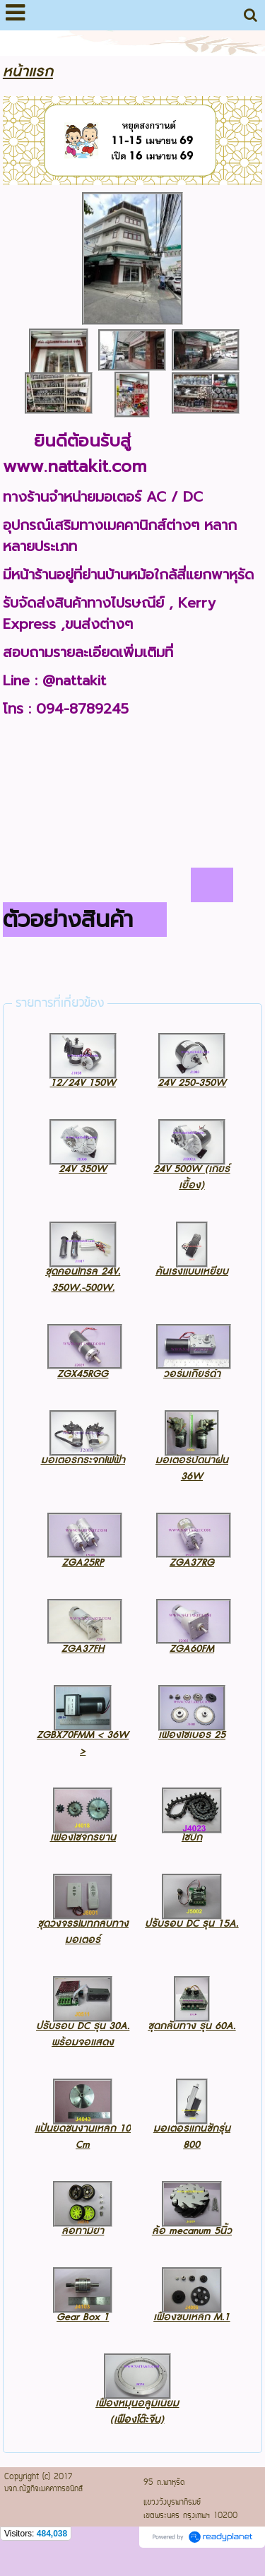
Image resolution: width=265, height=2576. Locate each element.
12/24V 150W (83, 1082)
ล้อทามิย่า (82, 2230)
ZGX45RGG (82, 1373)
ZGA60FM (192, 1648)
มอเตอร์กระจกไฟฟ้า (83, 1460)
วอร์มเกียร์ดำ (191, 1373)
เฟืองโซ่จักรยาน (83, 1837)
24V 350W (83, 1169)
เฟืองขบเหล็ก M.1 (191, 2317)
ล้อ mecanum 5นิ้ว (192, 2230)
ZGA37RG (192, 1562)
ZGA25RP (83, 1562)
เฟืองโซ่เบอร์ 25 (191, 1734)
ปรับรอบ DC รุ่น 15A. (191, 1923)
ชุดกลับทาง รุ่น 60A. (191, 2026)
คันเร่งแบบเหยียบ (191, 1271)
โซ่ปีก (192, 1837)
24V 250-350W (192, 1082)
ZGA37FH (82, 1648)
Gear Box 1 (83, 2317)
